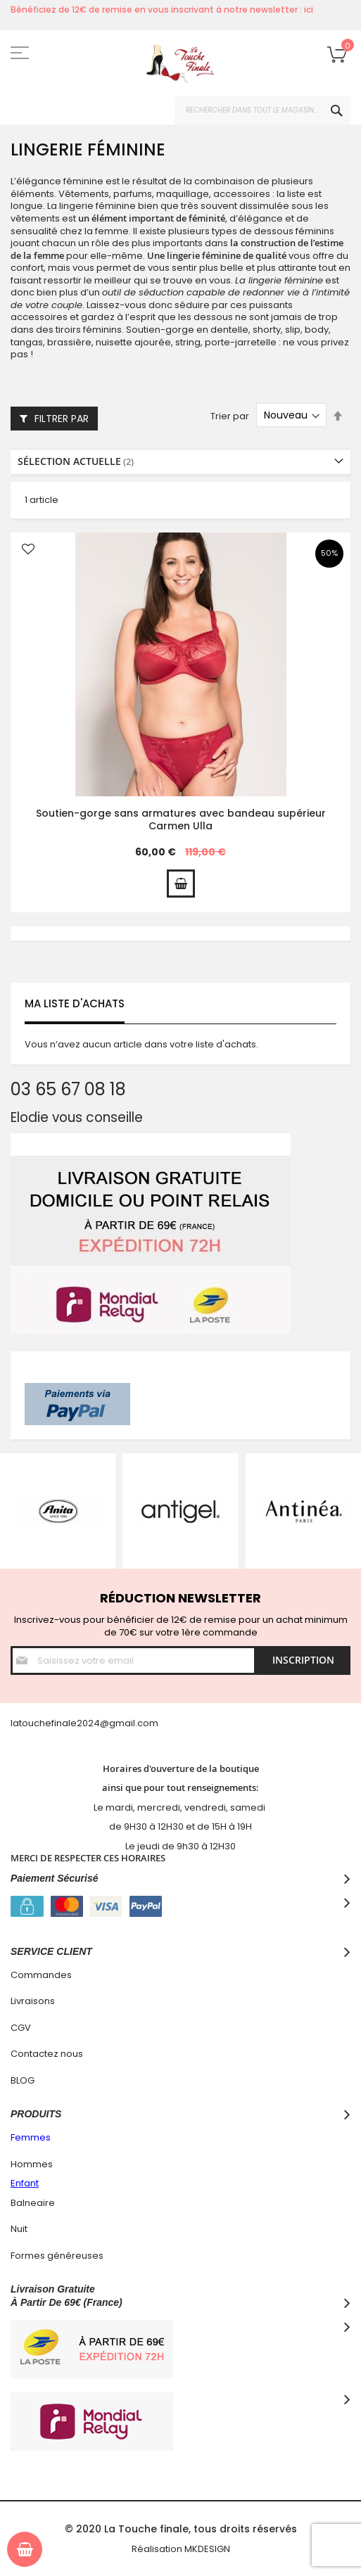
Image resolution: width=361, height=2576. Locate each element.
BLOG (22, 2080)
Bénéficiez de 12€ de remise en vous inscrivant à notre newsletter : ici (162, 9)
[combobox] (262, 110)
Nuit (19, 2229)
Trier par (229, 415)
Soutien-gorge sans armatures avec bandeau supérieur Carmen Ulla (181, 820)
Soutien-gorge (160, 329)
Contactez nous (47, 2053)
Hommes (32, 2164)
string (188, 342)
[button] (28, 550)
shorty (267, 329)
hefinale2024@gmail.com (98, 1723)
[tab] (180, 462)
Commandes (41, 1975)
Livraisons (33, 2001)
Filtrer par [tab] (61, 419)
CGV (21, 2027)
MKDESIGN (207, 2549)
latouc (25, 1723)
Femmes (31, 2137)
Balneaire (33, 2203)
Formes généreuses (57, 2255)
